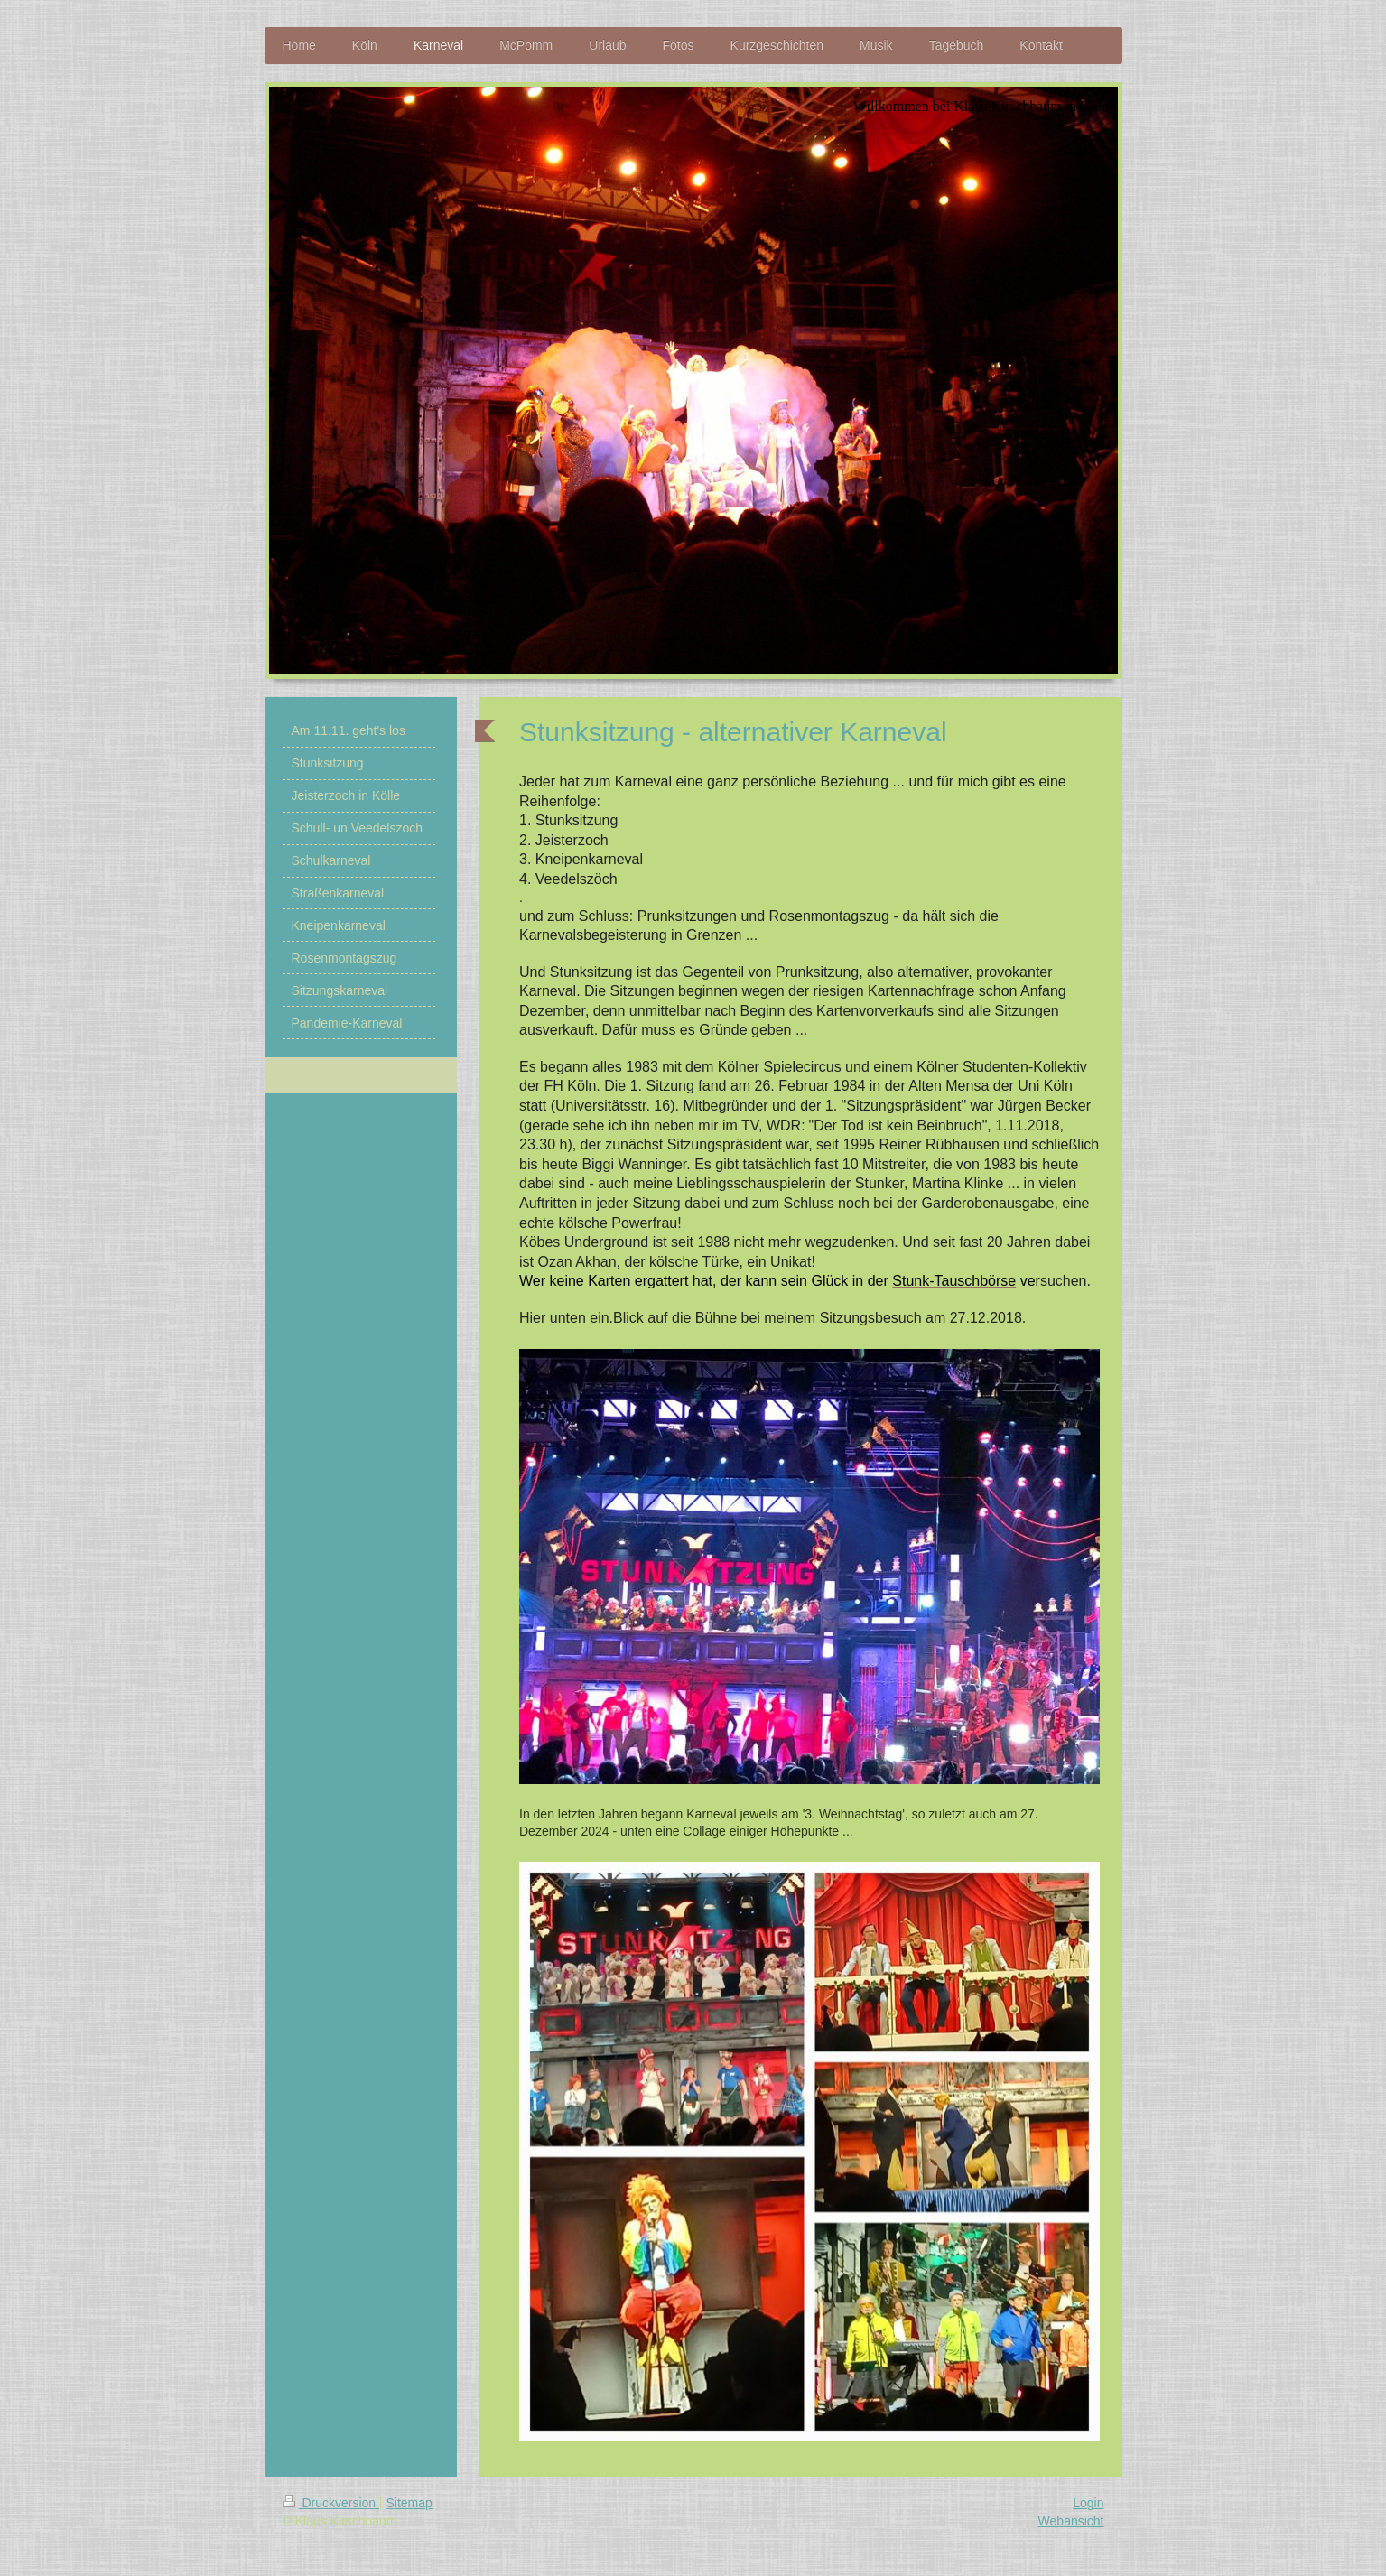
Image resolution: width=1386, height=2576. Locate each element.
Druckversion (331, 2503)
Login (1088, 2503)
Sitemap (409, 2503)
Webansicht (1071, 2521)
